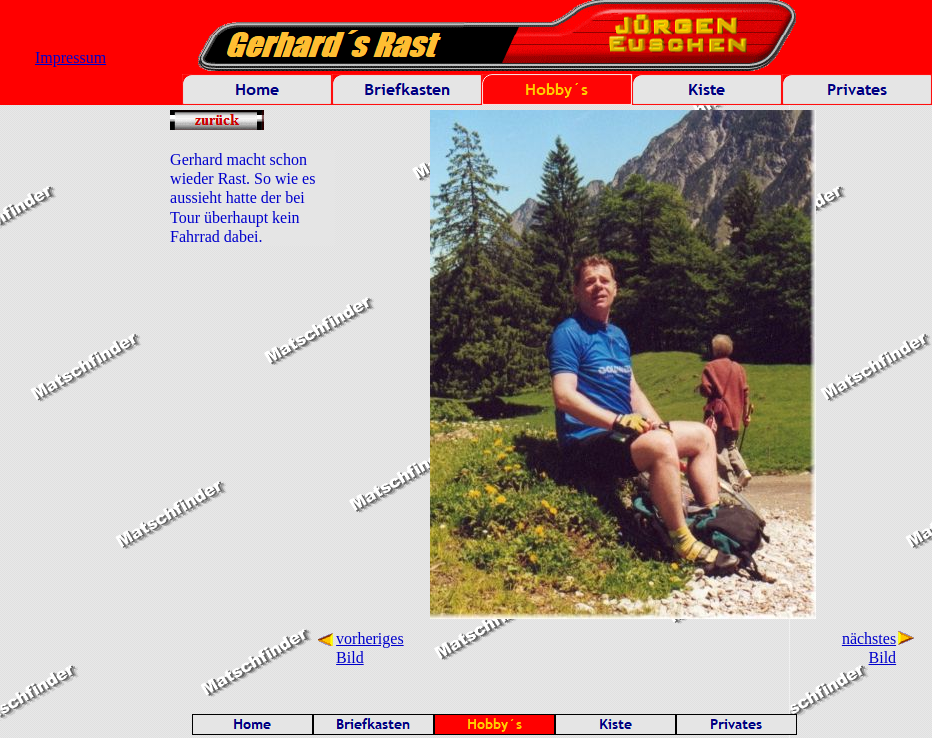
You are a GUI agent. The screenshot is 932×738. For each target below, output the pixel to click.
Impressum (70, 57)
